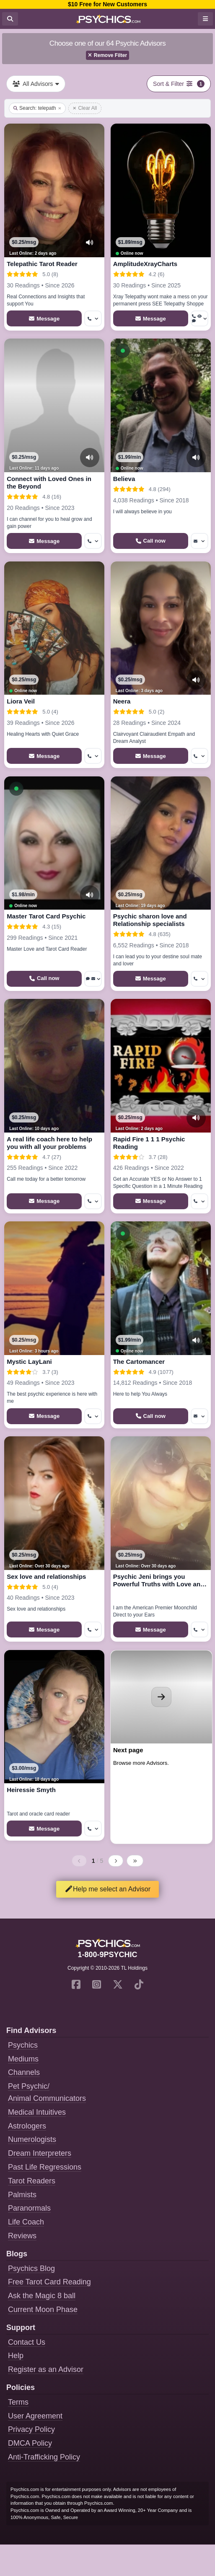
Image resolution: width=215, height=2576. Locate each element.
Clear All (85, 108)
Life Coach (26, 2222)
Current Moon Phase (43, 2309)
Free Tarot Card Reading (49, 2282)
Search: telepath (37, 108)
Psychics (23, 2045)
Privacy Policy (31, 2429)
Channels (24, 2072)
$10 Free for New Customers (107, 4)
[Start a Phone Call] (150, 541)
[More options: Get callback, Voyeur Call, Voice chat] (199, 318)
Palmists (22, 2195)
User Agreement (35, 2416)
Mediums (23, 2059)
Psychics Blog (31, 2268)
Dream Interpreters (39, 2153)
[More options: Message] (199, 541)
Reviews (22, 2236)
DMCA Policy (30, 2443)
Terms (18, 2402)
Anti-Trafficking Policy (44, 2457)
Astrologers (27, 2126)
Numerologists (32, 2139)
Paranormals (29, 2208)
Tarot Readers (31, 2181)
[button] (123, 351)
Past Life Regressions (44, 2167)
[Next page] (115, 1861)
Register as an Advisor (45, 2369)
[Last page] (135, 1861)
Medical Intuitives (37, 2112)
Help (15, 2355)
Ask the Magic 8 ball (41, 2296)
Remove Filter (107, 55)
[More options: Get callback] (93, 318)
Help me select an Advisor (107, 1889)
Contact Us (26, 2342)
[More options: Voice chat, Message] (93, 979)
